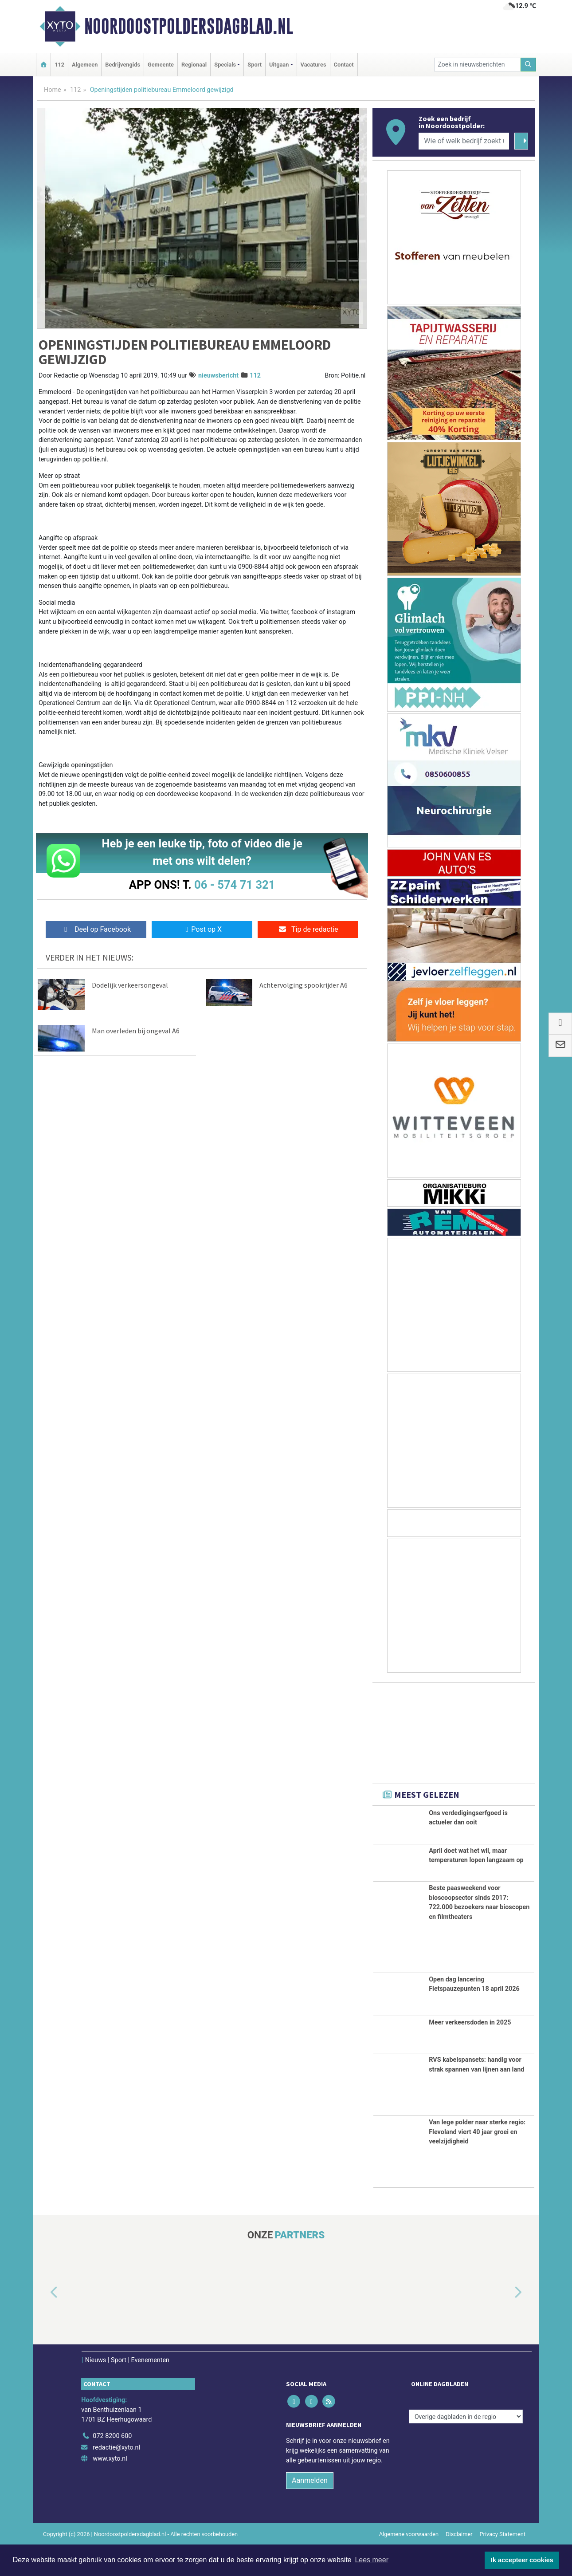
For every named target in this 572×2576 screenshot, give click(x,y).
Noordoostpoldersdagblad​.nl (188, 26)
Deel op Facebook (96, 929)
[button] (44, 2323)
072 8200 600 (112, 2466)
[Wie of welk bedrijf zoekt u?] (464, 141)
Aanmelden (310, 2511)
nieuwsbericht (218, 375)
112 (59, 64)
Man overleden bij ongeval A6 (136, 1030)
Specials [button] (225, 64)
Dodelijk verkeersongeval (130, 985)
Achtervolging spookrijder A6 (303, 985)
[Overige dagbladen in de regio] (466, 2447)
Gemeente (161, 64)
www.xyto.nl (110, 2489)
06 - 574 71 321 (234, 884)
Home (52, 90)
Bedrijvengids (122, 64)
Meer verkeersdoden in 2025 (470, 2053)
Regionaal (194, 64)
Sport (254, 64)
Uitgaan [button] (279, 64)
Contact (344, 64)
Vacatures (313, 64)
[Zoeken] (529, 64)
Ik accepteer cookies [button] (522, 2560)
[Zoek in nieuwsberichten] (477, 64)
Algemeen (85, 64)
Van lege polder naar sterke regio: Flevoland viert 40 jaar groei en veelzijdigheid (477, 2162)
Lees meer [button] (371, 2560)
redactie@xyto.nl (116, 2478)
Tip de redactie (308, 929)
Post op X (202, 929)
